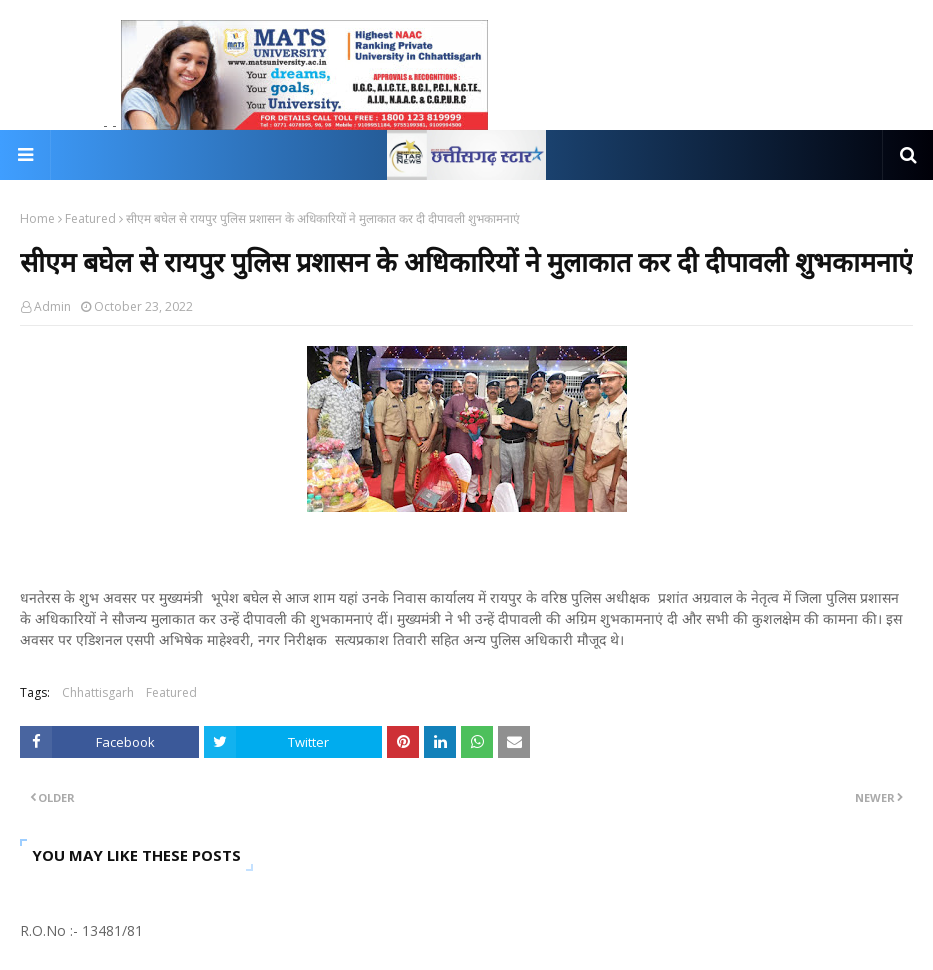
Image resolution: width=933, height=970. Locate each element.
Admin (52, 306)
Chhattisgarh (98, 692)
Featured (90, 218)
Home (37, 218)
